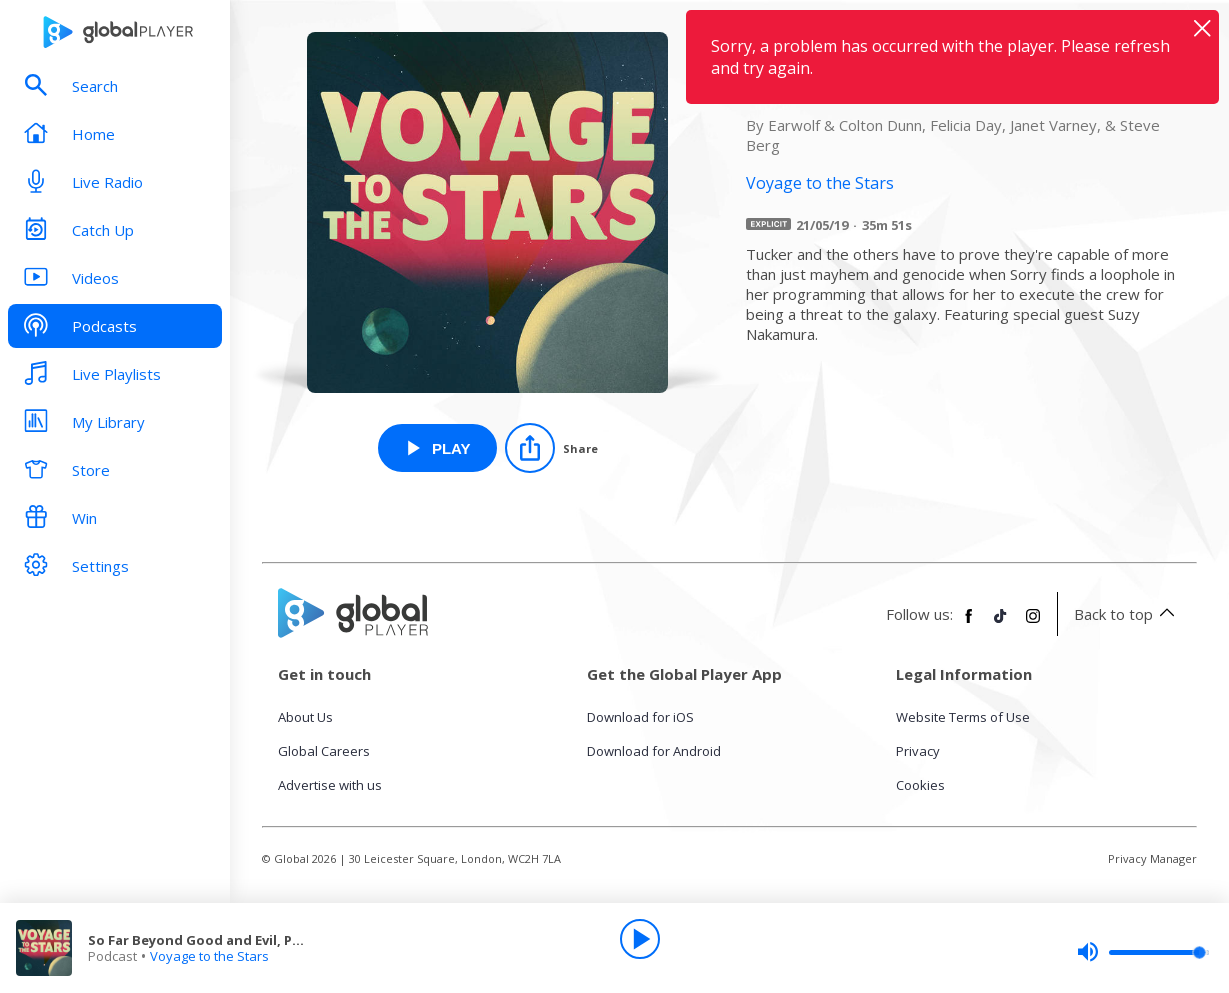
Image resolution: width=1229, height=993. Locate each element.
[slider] (1143, 952)
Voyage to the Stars (209, 956)
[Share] (551, 448)
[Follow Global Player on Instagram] (1033, 624)
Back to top (1127, 614)
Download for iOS (640, 717)
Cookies (920, 785)
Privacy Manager (1152, 858)
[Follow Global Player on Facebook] (969, 624)
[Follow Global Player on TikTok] (1001, 624)
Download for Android (654, 751)
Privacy (918, 751)
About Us (305, 717)
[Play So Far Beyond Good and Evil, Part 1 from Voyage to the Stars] (437, 448)
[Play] (640, 939)
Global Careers (324, 751)
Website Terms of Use (963, 717)
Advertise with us (330, 785)
